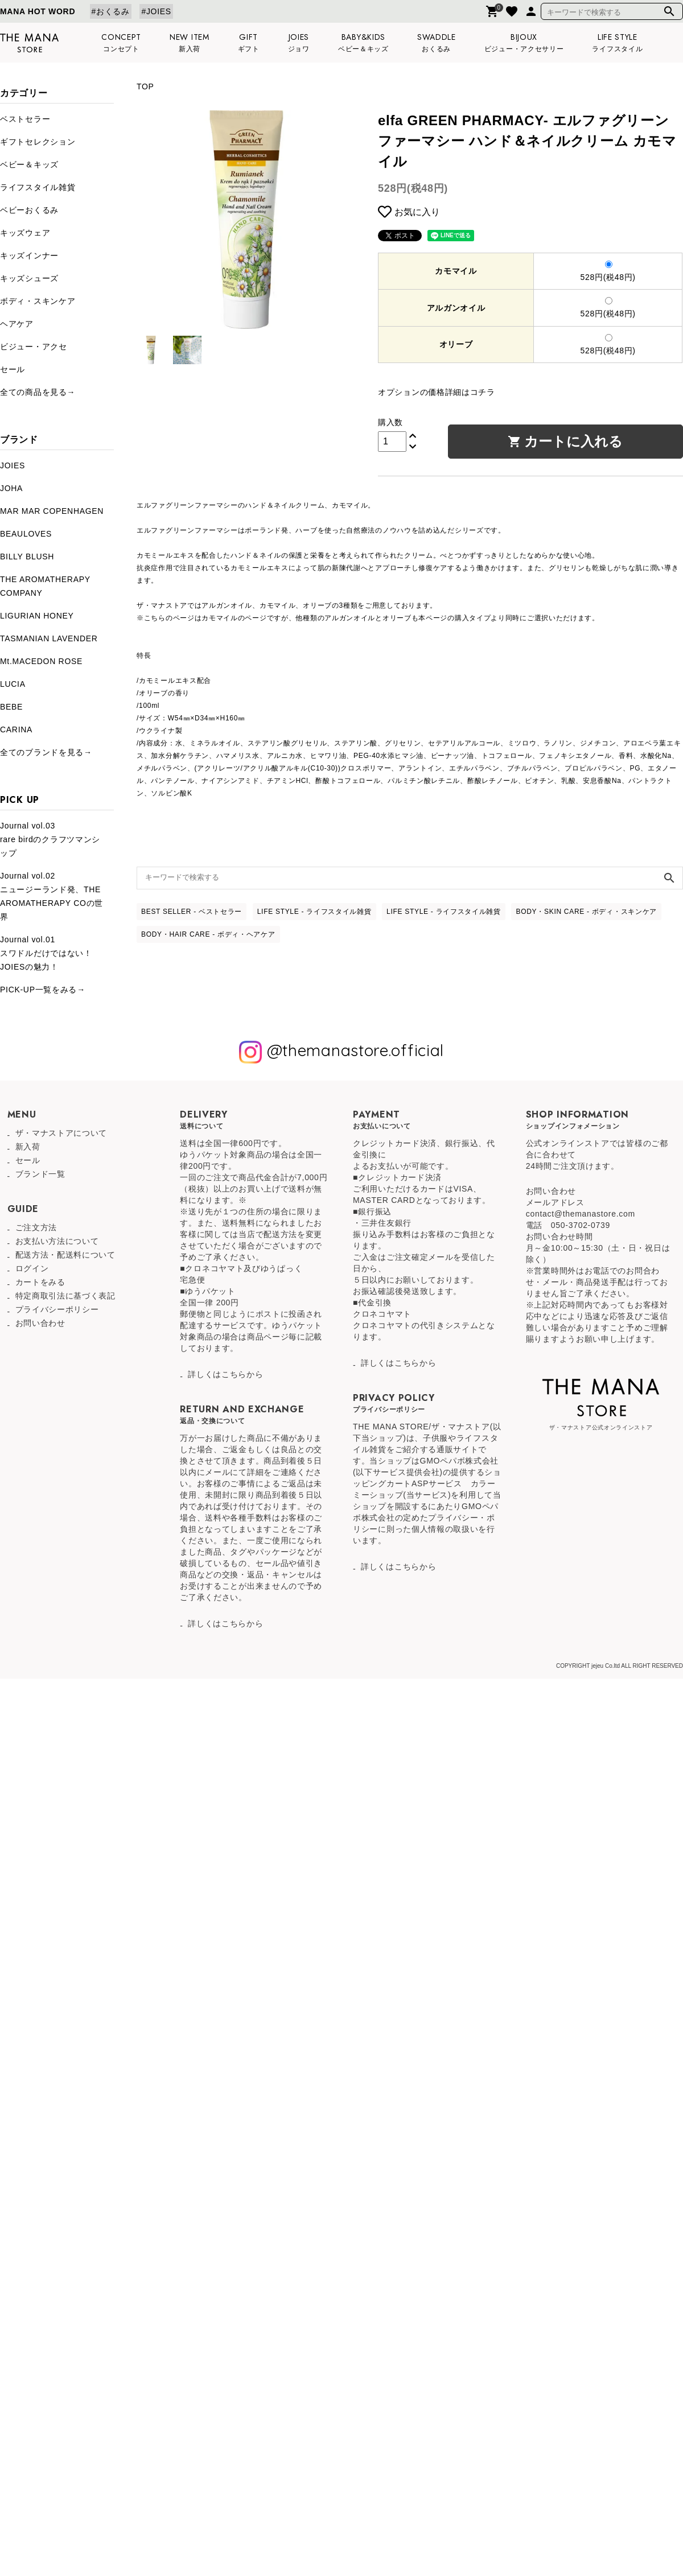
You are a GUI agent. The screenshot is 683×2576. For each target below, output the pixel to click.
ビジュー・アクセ (33, 346)
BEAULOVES (26, 533)
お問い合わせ (40, 1323)
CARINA (16, 729)
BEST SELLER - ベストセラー (191, 912)
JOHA (11, 488)
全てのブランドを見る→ (46, 752)
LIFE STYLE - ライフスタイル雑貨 (314, 912)
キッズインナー (29, 255)
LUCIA (13, 684)
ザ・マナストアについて (61, 1132)
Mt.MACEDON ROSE (41, 661)
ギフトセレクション (37, 141)
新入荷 (27, 1146)
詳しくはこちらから (225, 1374)
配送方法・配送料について (65, 1254)
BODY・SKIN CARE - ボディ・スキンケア (586, 912)
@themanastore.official (341, 1052)
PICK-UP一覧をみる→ (42, 989)
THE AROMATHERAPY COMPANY (45, 586)
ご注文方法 (36, 1227)
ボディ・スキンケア (37, 301)
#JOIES (156, 11)
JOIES (12, 465)
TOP (145, 86)
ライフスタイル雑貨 (37, 187)
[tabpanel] (246, 219)
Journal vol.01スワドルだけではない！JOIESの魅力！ (46, 953)
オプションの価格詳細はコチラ (436, 392)
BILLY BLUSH (27, 556)
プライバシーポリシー (57, 1309)
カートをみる (40, 1282)
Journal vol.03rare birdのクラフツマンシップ (50, 839)
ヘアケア (17, 323)
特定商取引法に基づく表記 (65, 1295)
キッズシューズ (29, 278)
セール (12, 369)
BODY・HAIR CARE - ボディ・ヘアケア (208, 934)
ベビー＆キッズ (29, 164)
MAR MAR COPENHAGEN (52, 511)
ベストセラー (25, 118)
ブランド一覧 (40, 1173)
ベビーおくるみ (29, 210)
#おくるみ (111, 11)
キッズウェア (25, 232)
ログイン (32, 1268)
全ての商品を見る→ (37, 392)
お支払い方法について (57, 1241)
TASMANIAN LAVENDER (49, 638)
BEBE (11, 706)
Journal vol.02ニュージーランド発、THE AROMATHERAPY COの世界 (51, 896)
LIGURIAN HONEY (37, 615)
